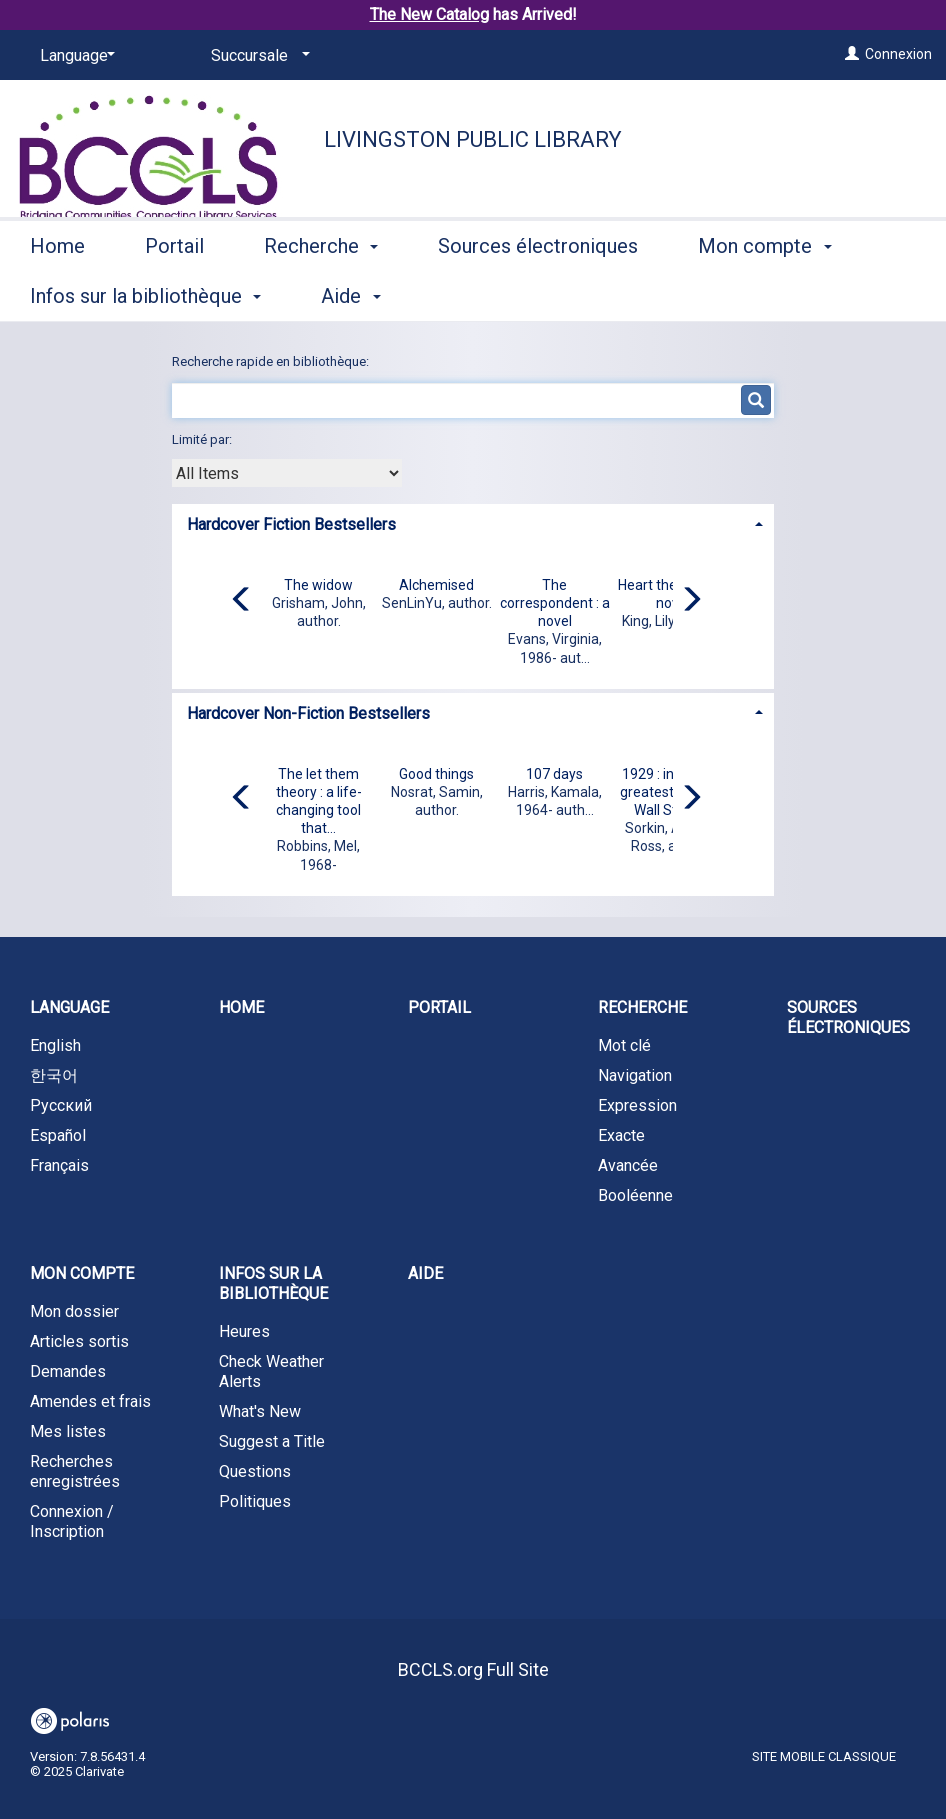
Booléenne (635, 1195)
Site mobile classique (824, 1756)
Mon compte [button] (82, 1273)
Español (58, 1135)
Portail (174, 293)
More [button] (737, 296)
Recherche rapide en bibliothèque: (272, 361)
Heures (244, 1331)
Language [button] (69, 1007)
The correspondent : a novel (555, 603)
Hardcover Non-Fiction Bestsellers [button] (308, 713)
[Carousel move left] (242, 601)
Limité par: (203, 439)
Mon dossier (74, 1311)
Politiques (255, 1501)
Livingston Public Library (473, 139)
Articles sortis (79, 1341)
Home (57, 293)
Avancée (628, 1165)
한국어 (54, 1075)
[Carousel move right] (691, 601)
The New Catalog (429, 14)
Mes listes (68, 1431)
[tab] (473, 522)
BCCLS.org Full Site (473, 1669)
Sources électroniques (538, 293)
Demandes (68, 1371)
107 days (554, 774)
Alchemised (436, 585)
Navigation (635, 1075)
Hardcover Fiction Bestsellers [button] (291, 524)
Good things (436, 774)
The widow (318, 585)
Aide (425, 1273)
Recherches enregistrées (75, 1471)
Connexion (898, 54)
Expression (637, 1105)
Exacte (621, 1135)
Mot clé (624, 1045)
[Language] (74, 56)
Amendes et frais (90, 1401)
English (55, 1045)
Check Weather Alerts (271, 1371)
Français (59, 1165)
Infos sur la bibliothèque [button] (273, 1283)
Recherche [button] (321, 293)
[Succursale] (257, 56)
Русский (61, 1105)
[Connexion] (852, 54)
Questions (255, 1471)
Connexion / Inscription (72, 1521)
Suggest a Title (272, 1441)
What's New (260, 1411)
